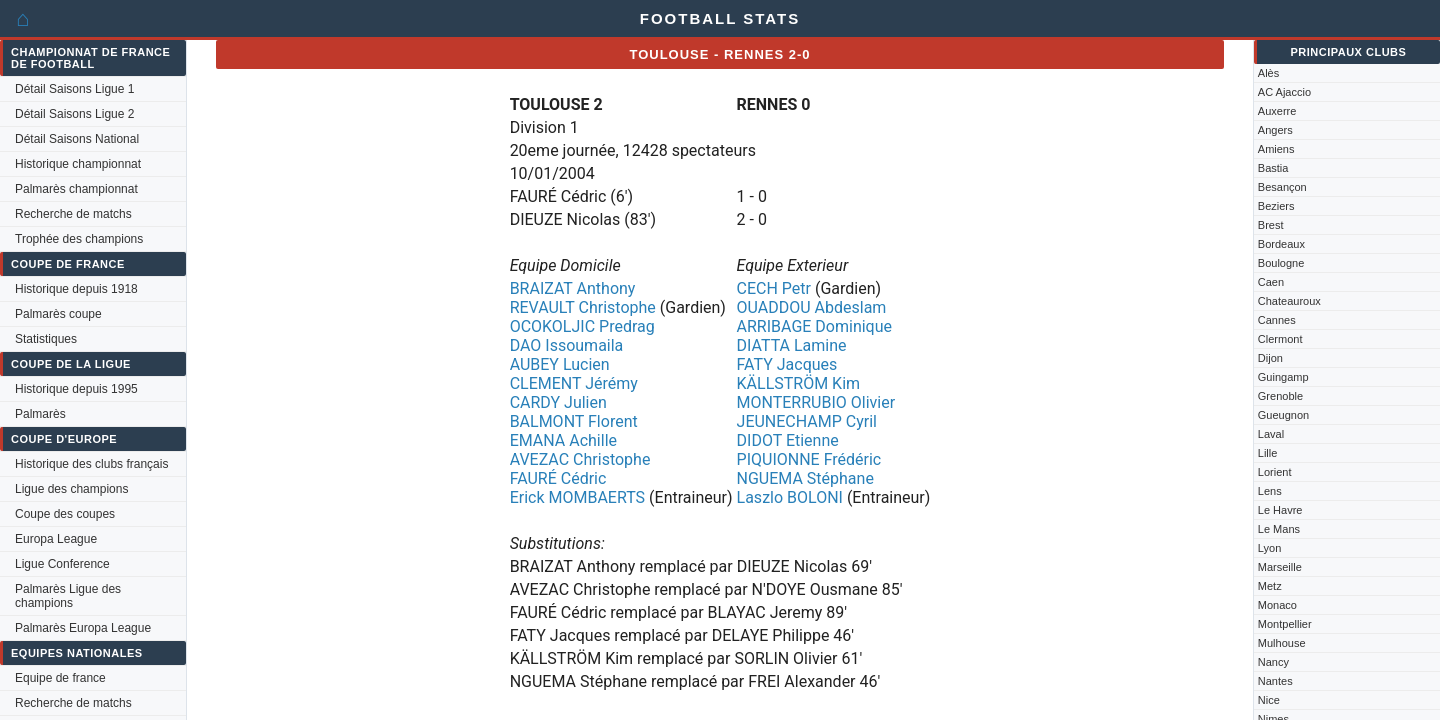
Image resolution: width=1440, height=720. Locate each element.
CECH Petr (774, 288)
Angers (1275, 130)
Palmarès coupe (58, 314)
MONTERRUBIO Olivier (816, 402)
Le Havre (1280, 510)
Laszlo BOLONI (790, 497)
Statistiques (46, 339)
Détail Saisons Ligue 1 (74, 89)
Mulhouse (1282, 643)
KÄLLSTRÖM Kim (799, 383)
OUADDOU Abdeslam (812, 307)
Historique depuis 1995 (76, 389)
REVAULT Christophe (583, 307)
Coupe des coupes (65, 514)
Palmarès (40, 414)
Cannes (1277, 320)
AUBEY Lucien (560, 364)
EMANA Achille (563, 440)
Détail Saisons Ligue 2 (74, 114)
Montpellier (1285, 624)
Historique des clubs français (91, 464)
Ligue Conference (62, 564)
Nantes (1275, 681)
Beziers (1276, 206)
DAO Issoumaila (567, 345)
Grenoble (1280, 396)
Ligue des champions (71, 489)
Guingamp (1283, 377)
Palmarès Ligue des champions (68, 596)
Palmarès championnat (76, 189)
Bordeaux (1281, 244)
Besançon (1282, 187)
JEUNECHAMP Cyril (807, 421)
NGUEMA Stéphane (805, 478)
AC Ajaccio (1284, 92)
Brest (1271, 225)
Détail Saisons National (77, 139)
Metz (1270, 586)
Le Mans (1279, 529)
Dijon (1270, 358)
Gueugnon (1283, 415)
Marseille (1280, 567)
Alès (1268, 73)
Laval (1271, 434)
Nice (1269, 700)
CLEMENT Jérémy (574, 383)
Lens (1270, 491)
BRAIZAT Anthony (573, 288)
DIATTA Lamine (792, 345)
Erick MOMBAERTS (577, 497)
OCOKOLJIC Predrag (582, 326)
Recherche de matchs (73, 214)
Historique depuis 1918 (76, 289)
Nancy (1273, 662)
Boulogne (1281, 263)
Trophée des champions (79, 239)
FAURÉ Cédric (558, 478)
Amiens (1276, 149)
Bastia (1273, 168)
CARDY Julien (558, 402)
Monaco (1277, 605)
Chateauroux (1289, 301)
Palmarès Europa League (83, 628)
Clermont (1280, 339)
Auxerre (1277, 111)
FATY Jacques (787, 364)
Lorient (1275, 472)
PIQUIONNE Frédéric (809, 459)
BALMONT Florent (574, 421)
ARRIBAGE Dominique (814, 326)
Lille (1268, 453)
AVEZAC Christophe (580, 459)
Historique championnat (78, 164)
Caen (1271, 282)
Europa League (56, 539)
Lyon (1269, 548)
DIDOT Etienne (788, 440)
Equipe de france (60, 678)
